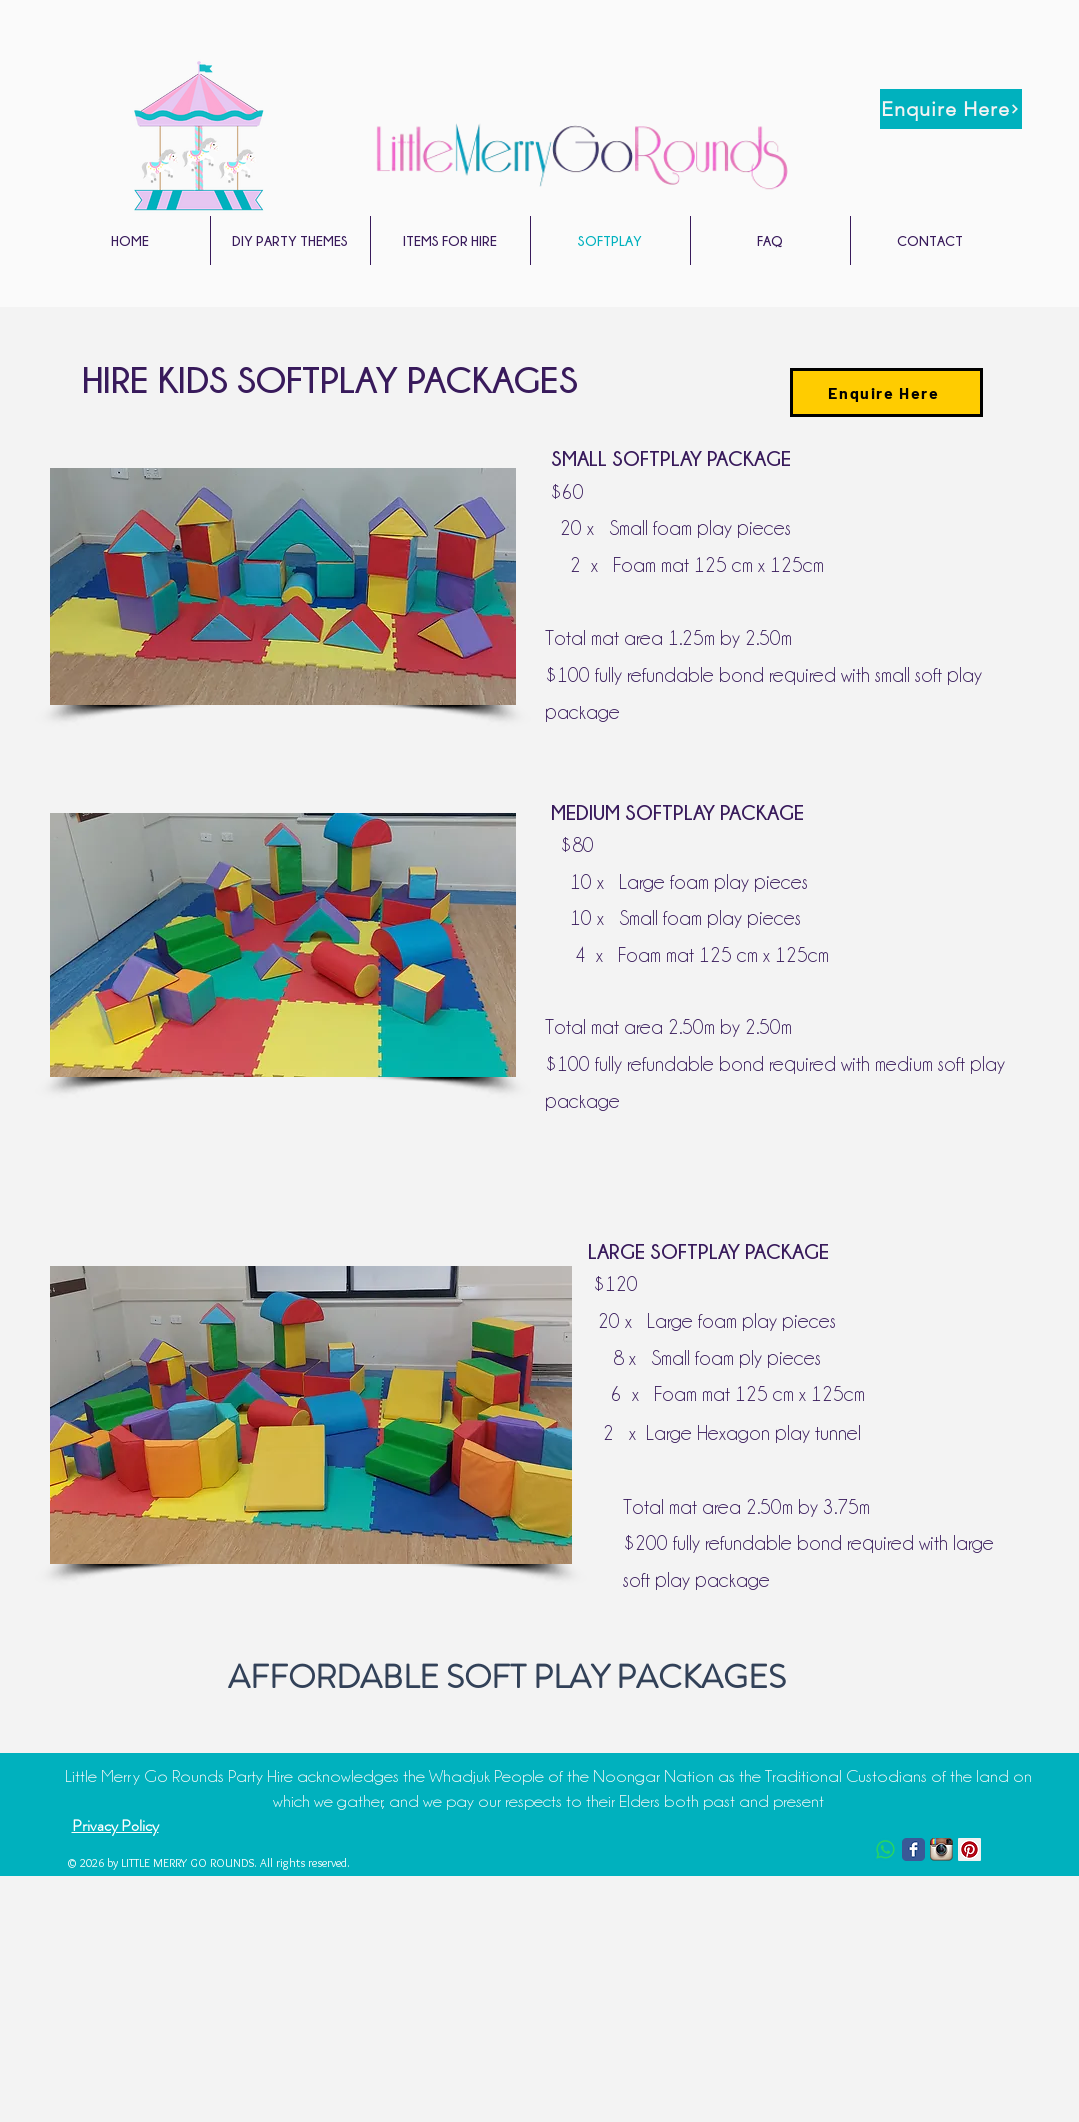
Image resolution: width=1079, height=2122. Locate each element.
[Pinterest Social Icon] (969, 1849)
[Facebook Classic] (913, 1849)
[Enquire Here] (951, 109)
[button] (290, 240)
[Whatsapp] (885, 1849)
